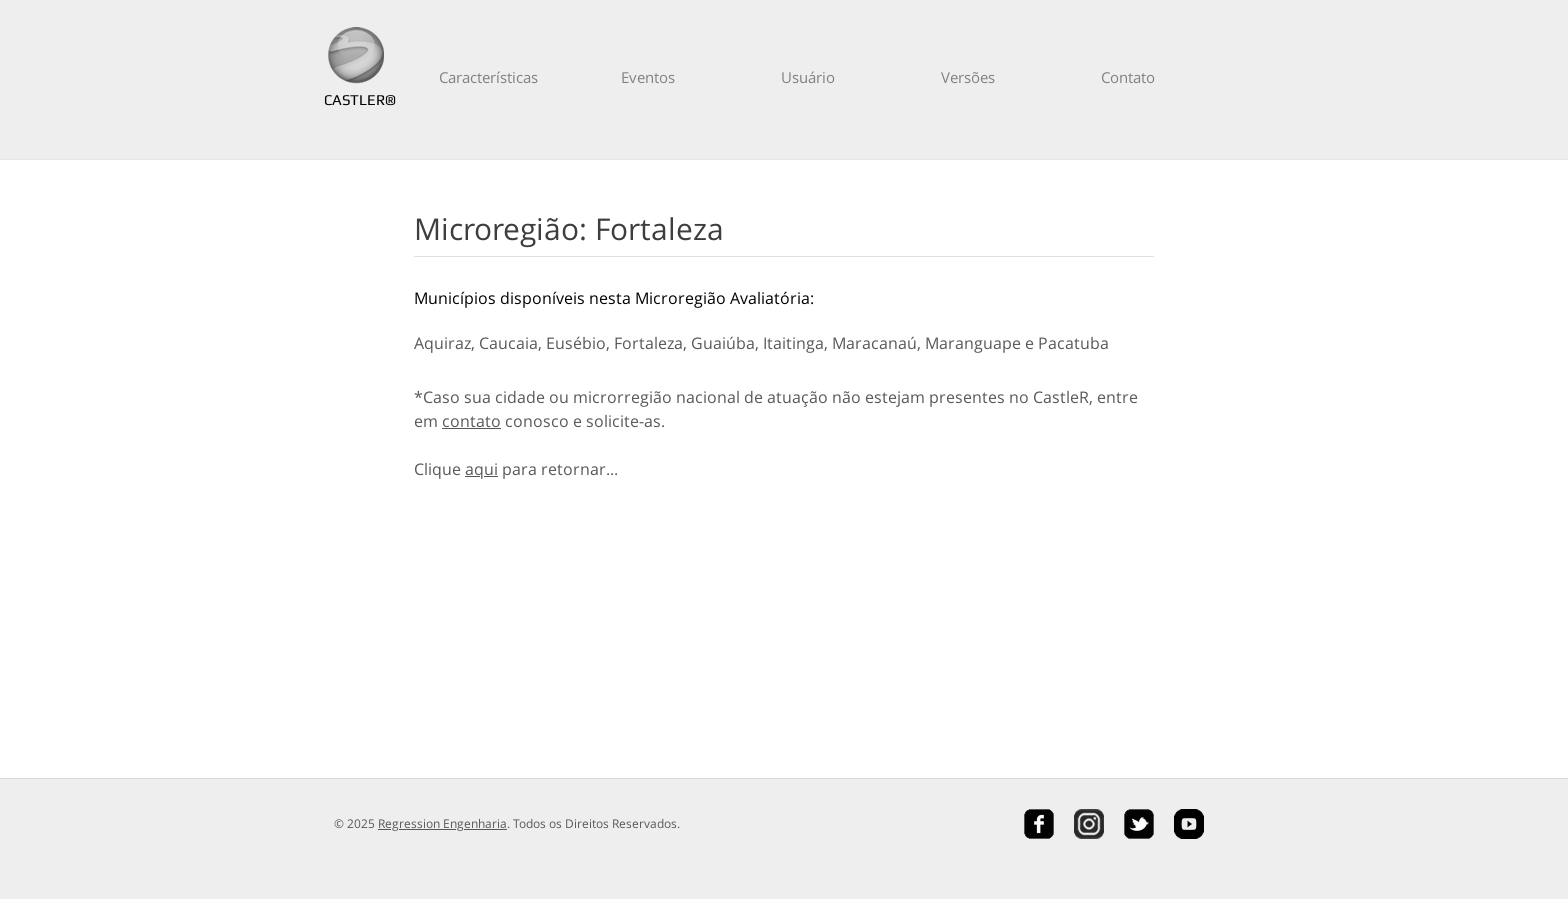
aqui (481, 469)
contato (471, 421)
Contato (1128, 77)
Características (488, 77)
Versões (968, 77)
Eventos (648, 77)
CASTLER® (356, 99)
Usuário (808, 77)
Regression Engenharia (442, 823)
